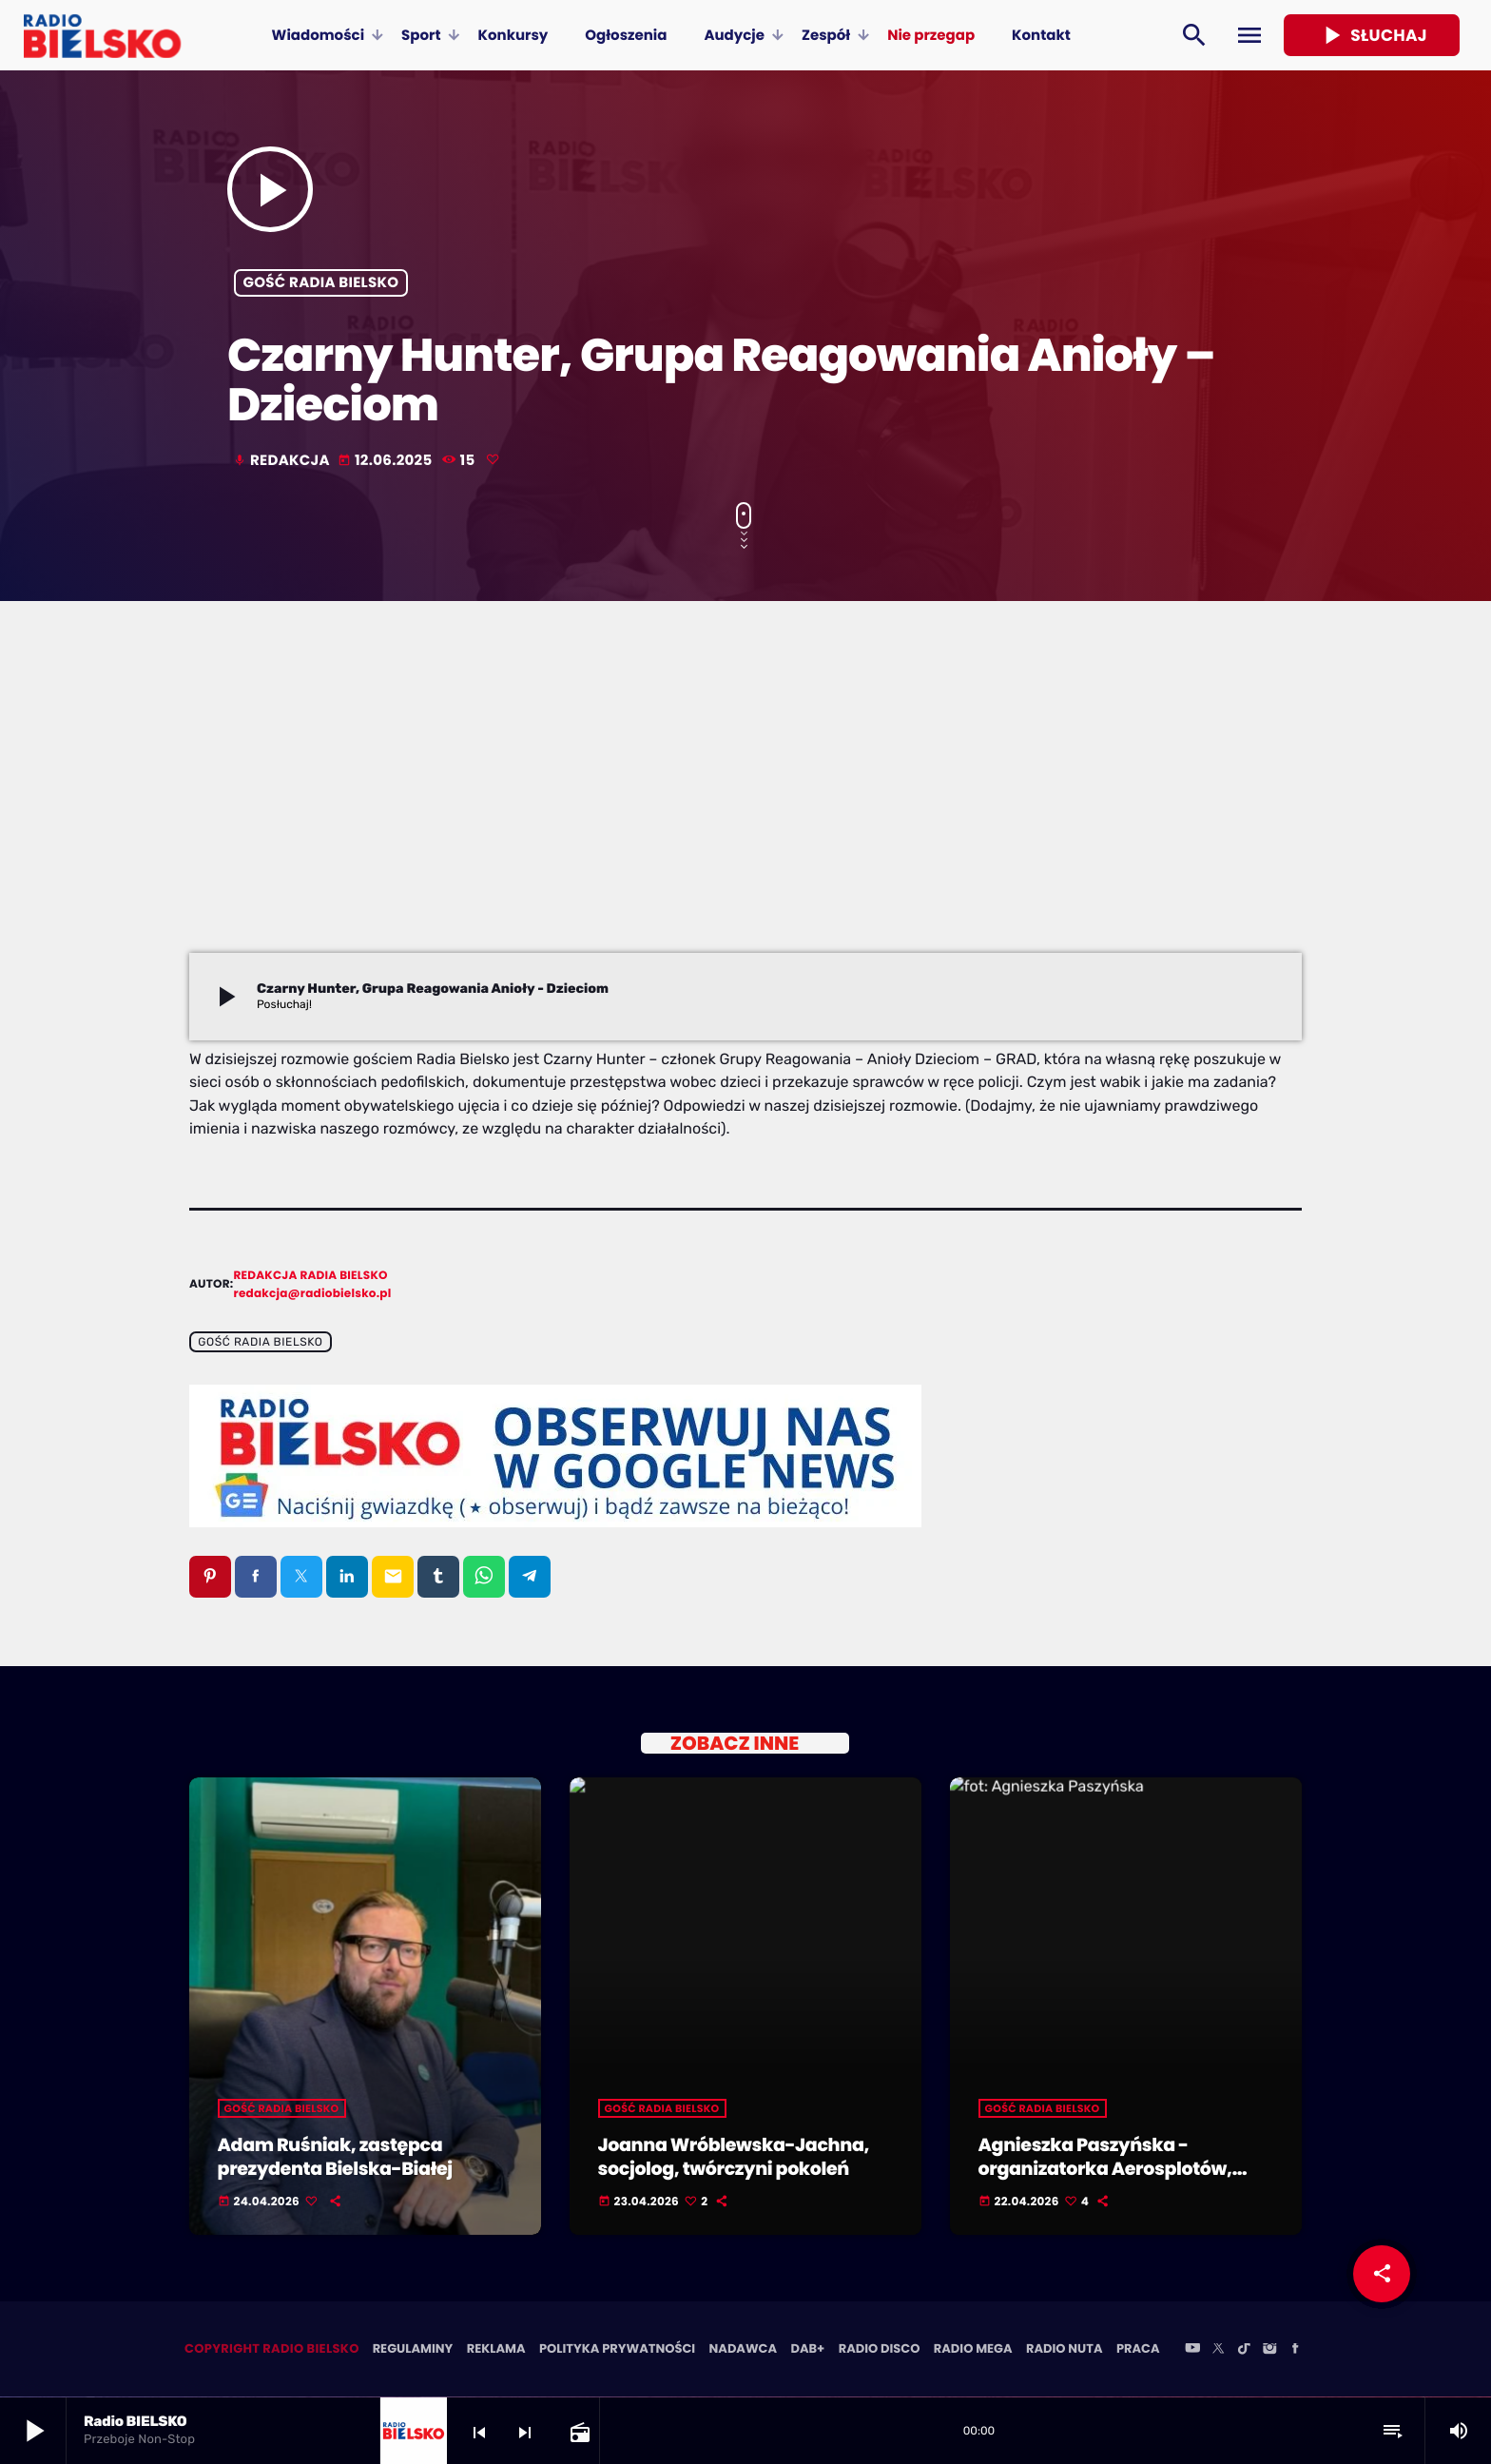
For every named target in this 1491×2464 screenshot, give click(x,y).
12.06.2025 (387, 461)
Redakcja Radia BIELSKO (311, 1276)
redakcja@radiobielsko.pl (313, 1294)
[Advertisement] (745, 810)
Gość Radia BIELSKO (321, 283)
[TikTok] (1243, 2350)
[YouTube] (1192, 2350)
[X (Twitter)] (1218, 2350)
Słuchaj (1371, 35)
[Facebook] (1295, 2350)
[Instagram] (1269, 2350)
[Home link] (102, 35)
